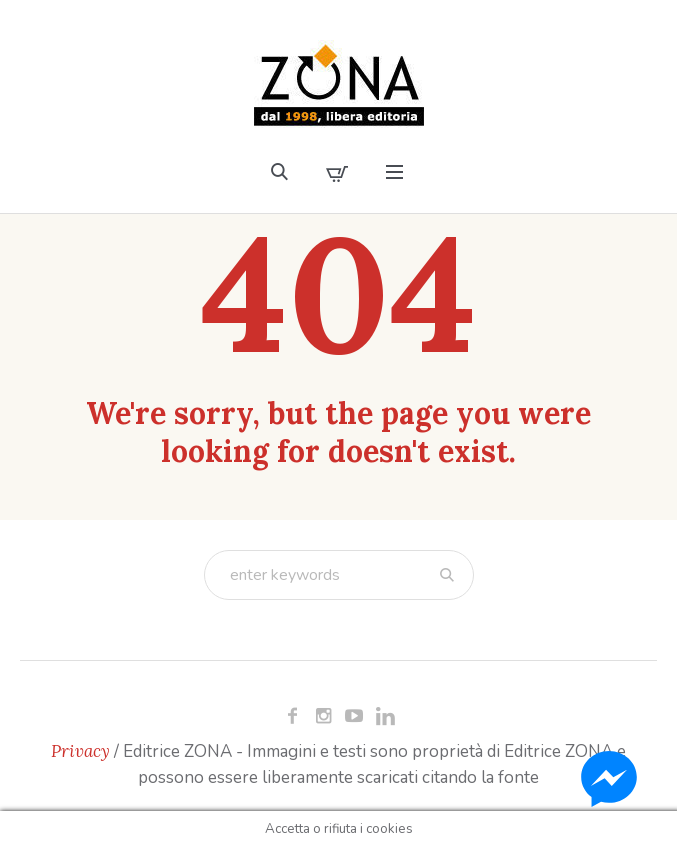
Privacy (80, 751)
